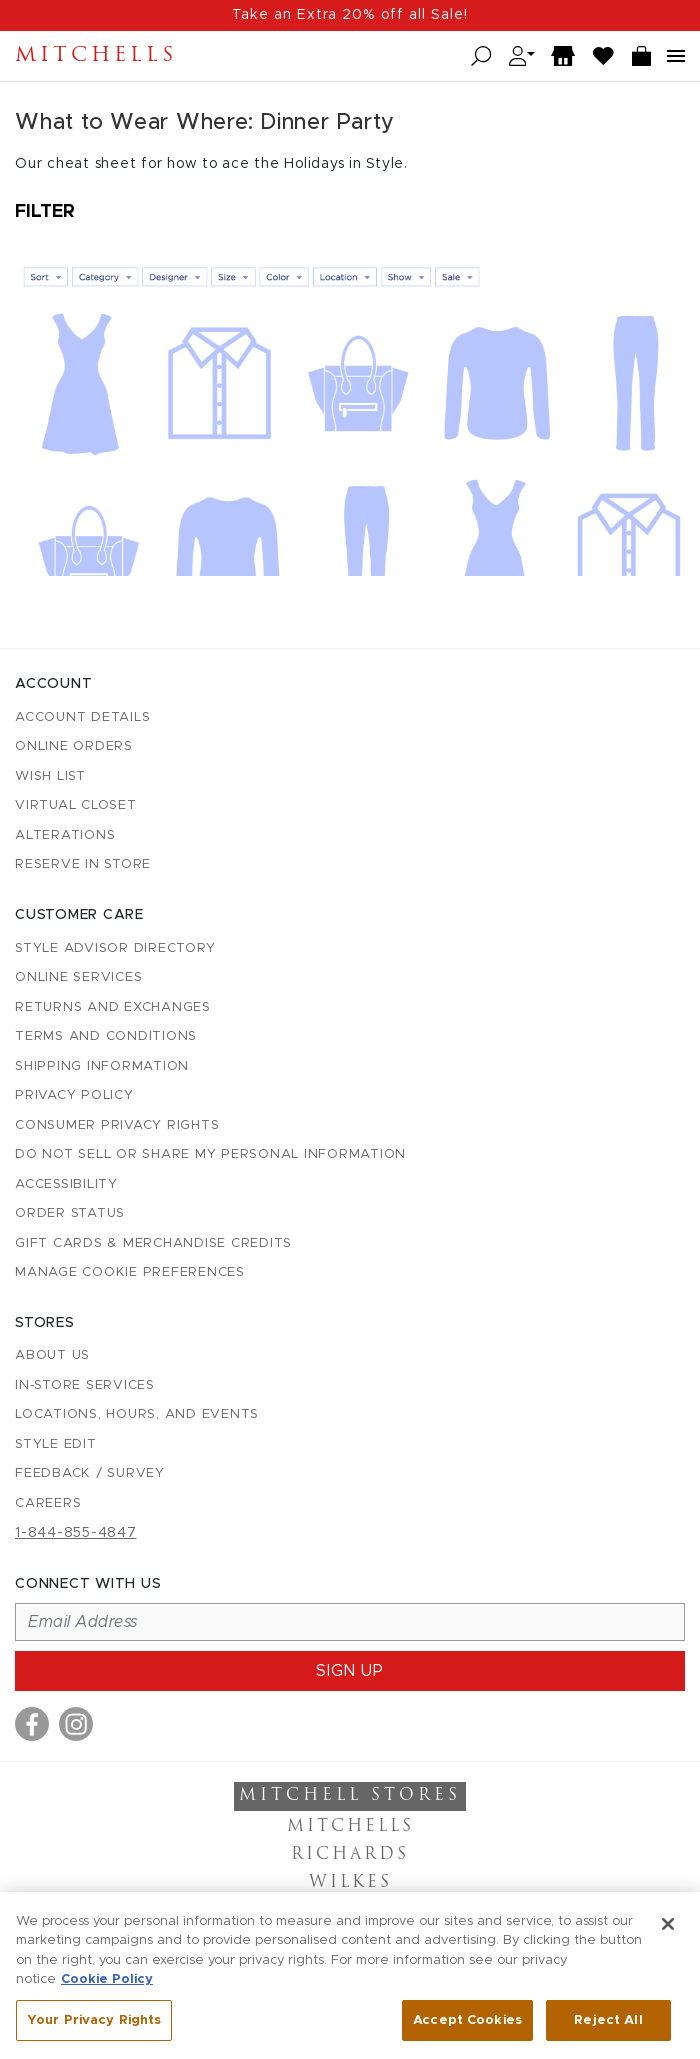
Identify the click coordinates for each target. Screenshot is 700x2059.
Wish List (50, 776)
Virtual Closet (76, 805)
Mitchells (96, 56)
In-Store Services (85, 1385)
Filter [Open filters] (45, 212)
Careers (48, 1503)
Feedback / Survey (90, 1473)
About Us (52, 1355)
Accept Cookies (467, 2026)
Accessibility (66, 1184)
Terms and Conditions (106, 1036)
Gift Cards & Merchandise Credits (153, 1243)
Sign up (350, 1671)
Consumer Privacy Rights (117, 1125)
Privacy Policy (74, 1095)
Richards (350, 1855)
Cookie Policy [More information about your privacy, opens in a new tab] (107, 1985)
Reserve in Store (83, 864)
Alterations (65, 835)
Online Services (78, 977)
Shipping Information (102, 1066)
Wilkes (350, 1883)
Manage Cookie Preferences (130, 1272)
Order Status (70, 1213)
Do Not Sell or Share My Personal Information (210, 1154)
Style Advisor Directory (115, 948)
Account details (82, 717)
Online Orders (74, 746)
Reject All (608, 2026)
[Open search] (481, 56)
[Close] (668, 1929)
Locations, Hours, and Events (137, 1414)
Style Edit (56, 1444)
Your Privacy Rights (94, 2026)
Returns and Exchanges (113, 1007)
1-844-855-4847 (76, 1533)
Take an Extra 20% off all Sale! (350, 15)
